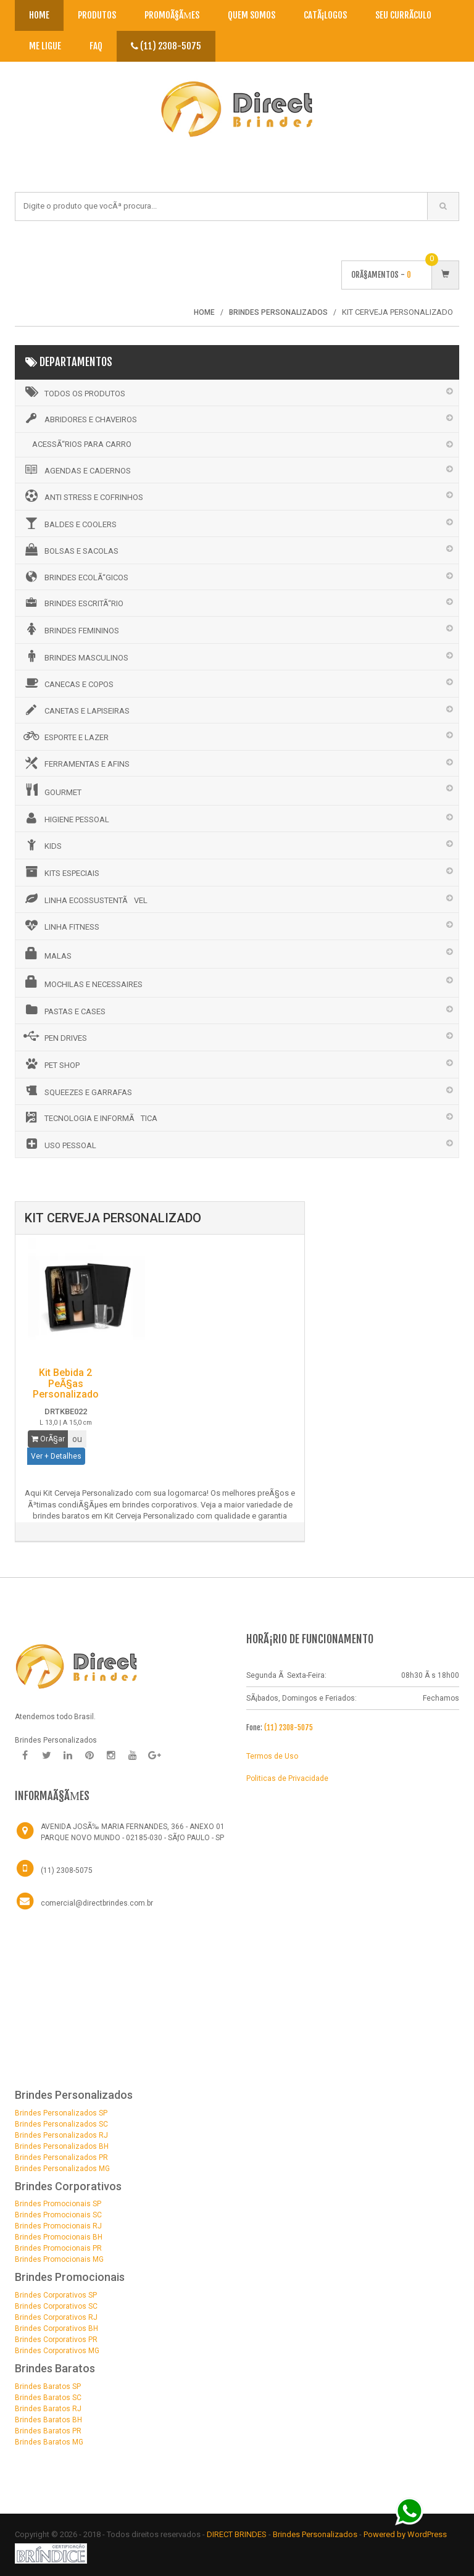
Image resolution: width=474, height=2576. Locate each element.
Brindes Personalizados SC (61, 2124)
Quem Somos (251, 15)
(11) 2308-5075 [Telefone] (67, 1870)
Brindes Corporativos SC (56, 2306)
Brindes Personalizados (316, 2534)
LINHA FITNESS (60, 925)
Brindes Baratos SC (48, 2397)
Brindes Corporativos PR (56, 2339)
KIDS (42, 844)
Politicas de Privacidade (287, 1778)
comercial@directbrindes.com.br (97, 1903)
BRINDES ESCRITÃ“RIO (72, 602)
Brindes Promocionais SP (58, 2203)
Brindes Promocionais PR (58, 2248)
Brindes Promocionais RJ (58, 2226)
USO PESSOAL (59, 1144)
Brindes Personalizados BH (62, 2146)
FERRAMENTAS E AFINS (76, 763)
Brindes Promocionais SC (58, 2215)
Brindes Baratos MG (49, 2442)
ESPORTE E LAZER (65, 736)
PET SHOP (51, 1063)
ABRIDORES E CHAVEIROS (79, 418)
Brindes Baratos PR (48, 2431)
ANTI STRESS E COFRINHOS (82, 496)
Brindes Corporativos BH (56, 2328)
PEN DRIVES (54, 1036)
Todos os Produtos (73, 392)
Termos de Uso (272, 1756)
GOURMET (51, 790)
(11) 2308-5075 (166, 46)
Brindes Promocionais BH (58, 2237)
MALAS (47, 954)
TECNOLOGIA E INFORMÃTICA (89, 1117)
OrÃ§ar (48, 1439)
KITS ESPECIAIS (60, 871)
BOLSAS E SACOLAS (70, 549)
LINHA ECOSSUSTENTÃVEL (85, 899)
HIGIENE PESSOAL (65, 818)
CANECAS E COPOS (68, 683)
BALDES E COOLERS (69, 523)
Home (39, 15)
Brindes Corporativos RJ (56, 2317)
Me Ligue (45, 46)
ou (77, 1439)
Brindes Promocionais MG (59, 2259)
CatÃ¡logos (325, 15)
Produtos (97, 15)
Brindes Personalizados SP (61, 2113)
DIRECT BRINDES (237, 2534)
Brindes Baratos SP (48, 2386)
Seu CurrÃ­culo (403, 15)
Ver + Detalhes (56, 1456)
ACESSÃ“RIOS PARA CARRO (81, 444)
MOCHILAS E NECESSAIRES (82, 982)
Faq (95, 46)
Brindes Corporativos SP (56, 2295)
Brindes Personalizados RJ (61, 2135)
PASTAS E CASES (64, 1010)
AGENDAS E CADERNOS (76, 470)
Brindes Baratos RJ (48, 2408)
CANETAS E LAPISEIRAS (76, 710)
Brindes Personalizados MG (62, 2168)
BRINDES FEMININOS (70, 629)
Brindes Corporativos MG (57, 2350)
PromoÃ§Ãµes (171, 15)
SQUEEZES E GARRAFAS (77, 1091)
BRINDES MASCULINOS (75, 656)
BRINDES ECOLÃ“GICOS (75, 576)
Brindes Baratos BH (48, 2420)
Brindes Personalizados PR (61, 2157)
